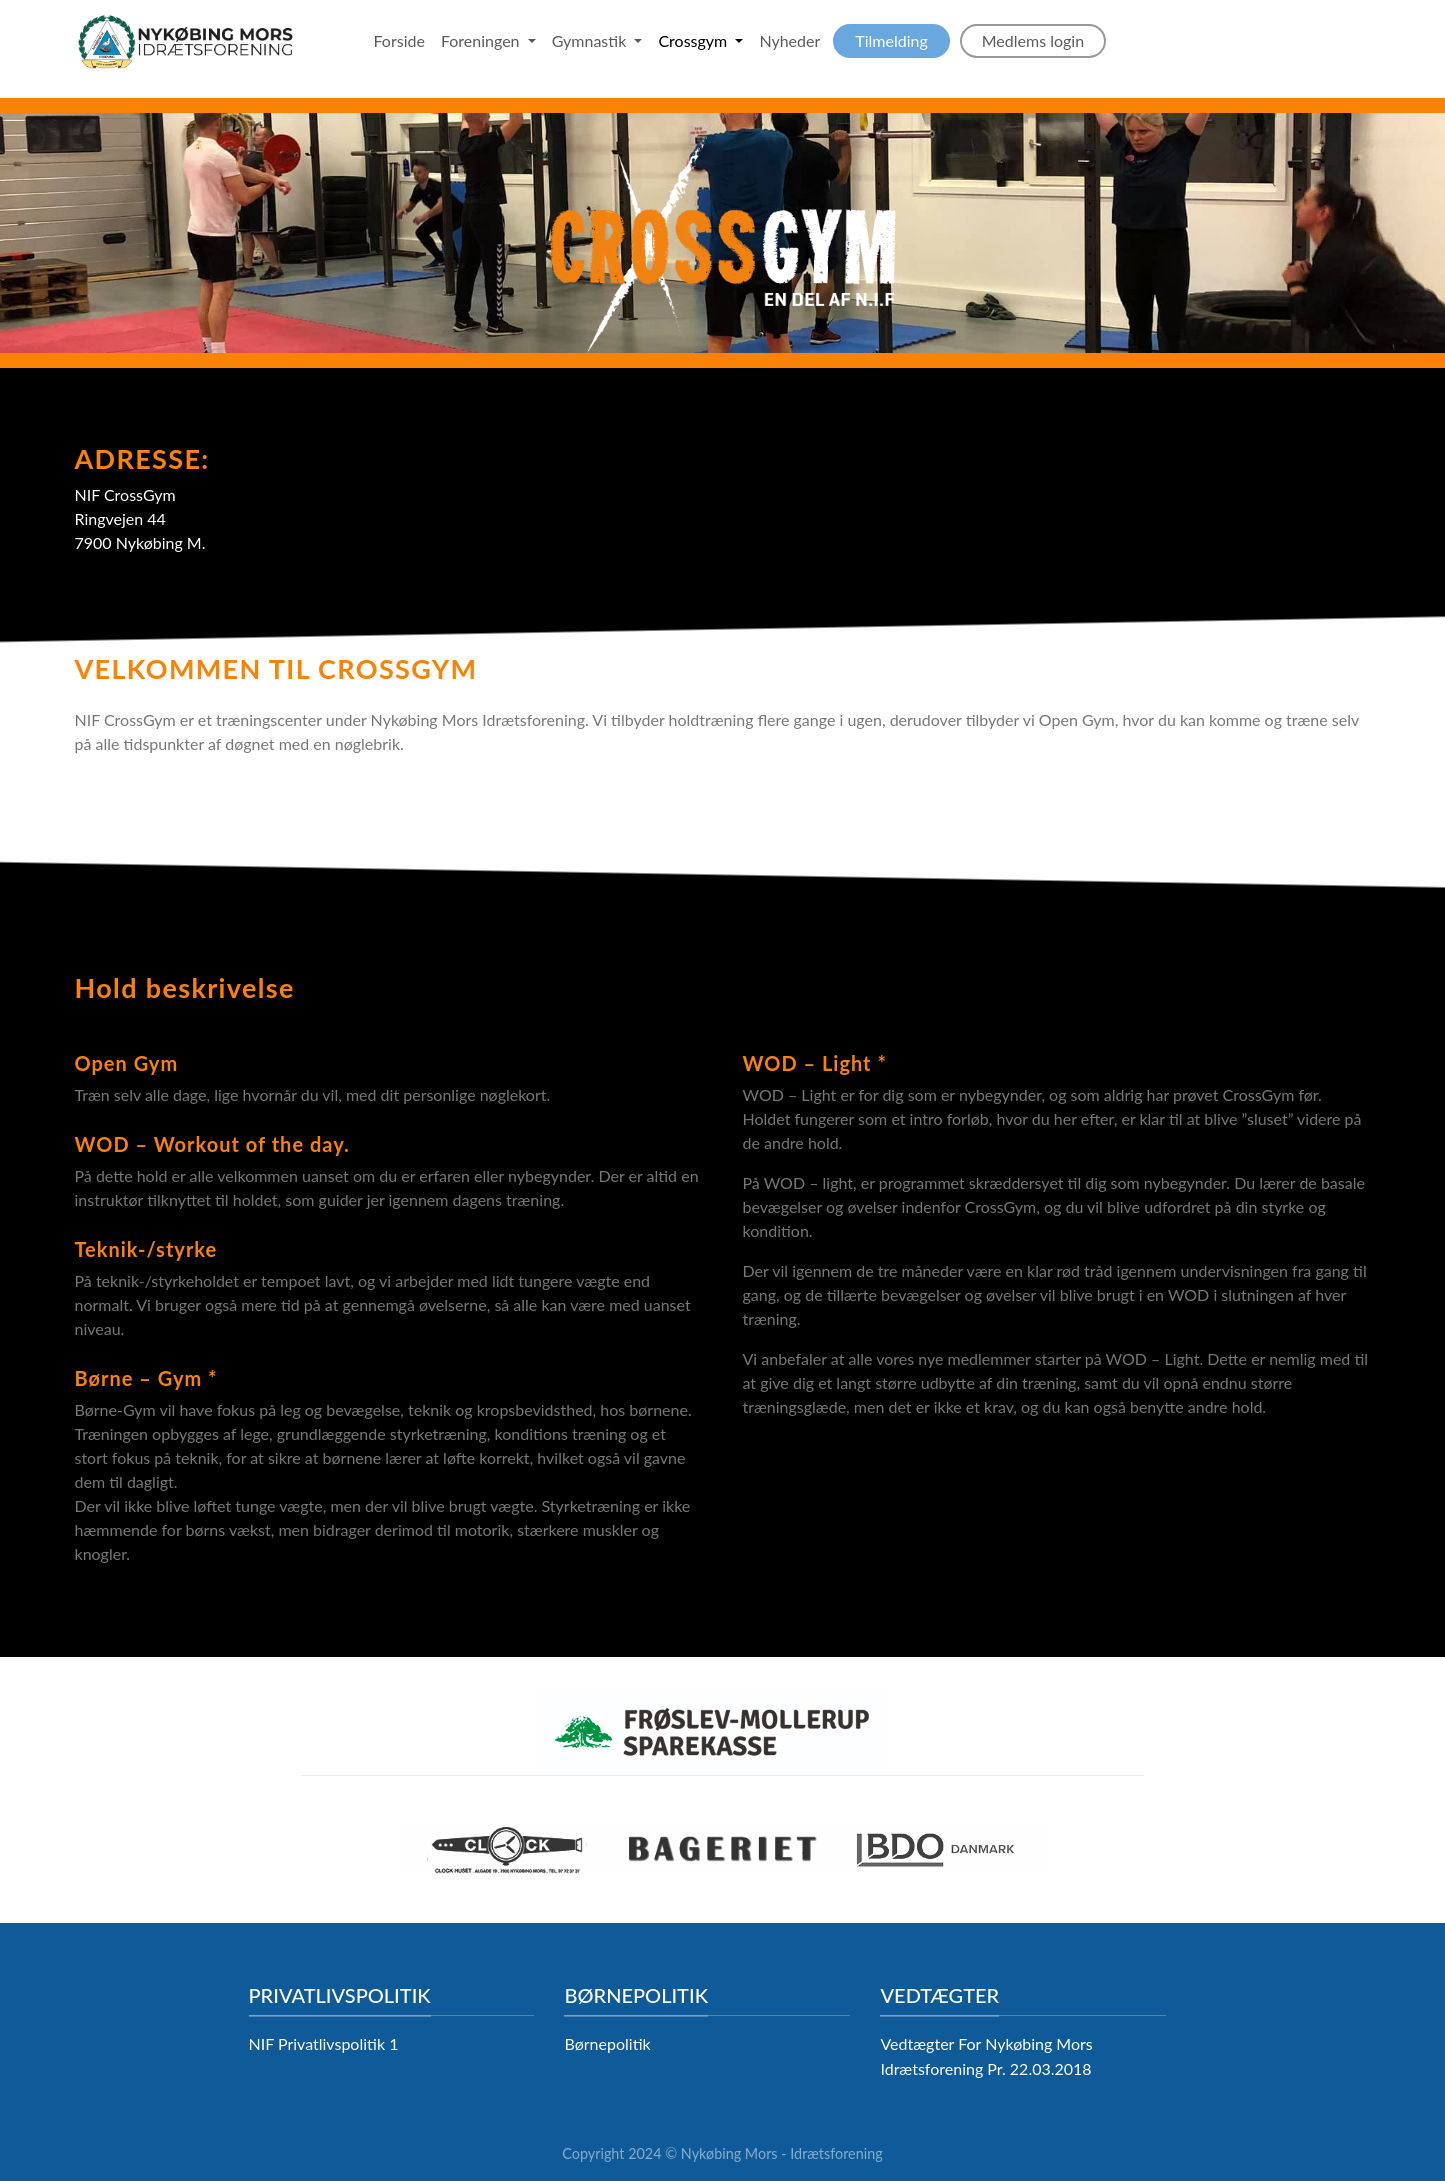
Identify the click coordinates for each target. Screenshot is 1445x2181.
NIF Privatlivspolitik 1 (324, 2043)
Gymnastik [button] (591, 40)
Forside (399, 40)
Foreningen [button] (482, 40)
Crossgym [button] (694, 40)
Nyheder (789, 40)
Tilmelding (891, 40)
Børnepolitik (607, 2043)
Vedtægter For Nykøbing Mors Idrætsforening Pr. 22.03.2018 (986, 2056)
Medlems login (1033, 40)
